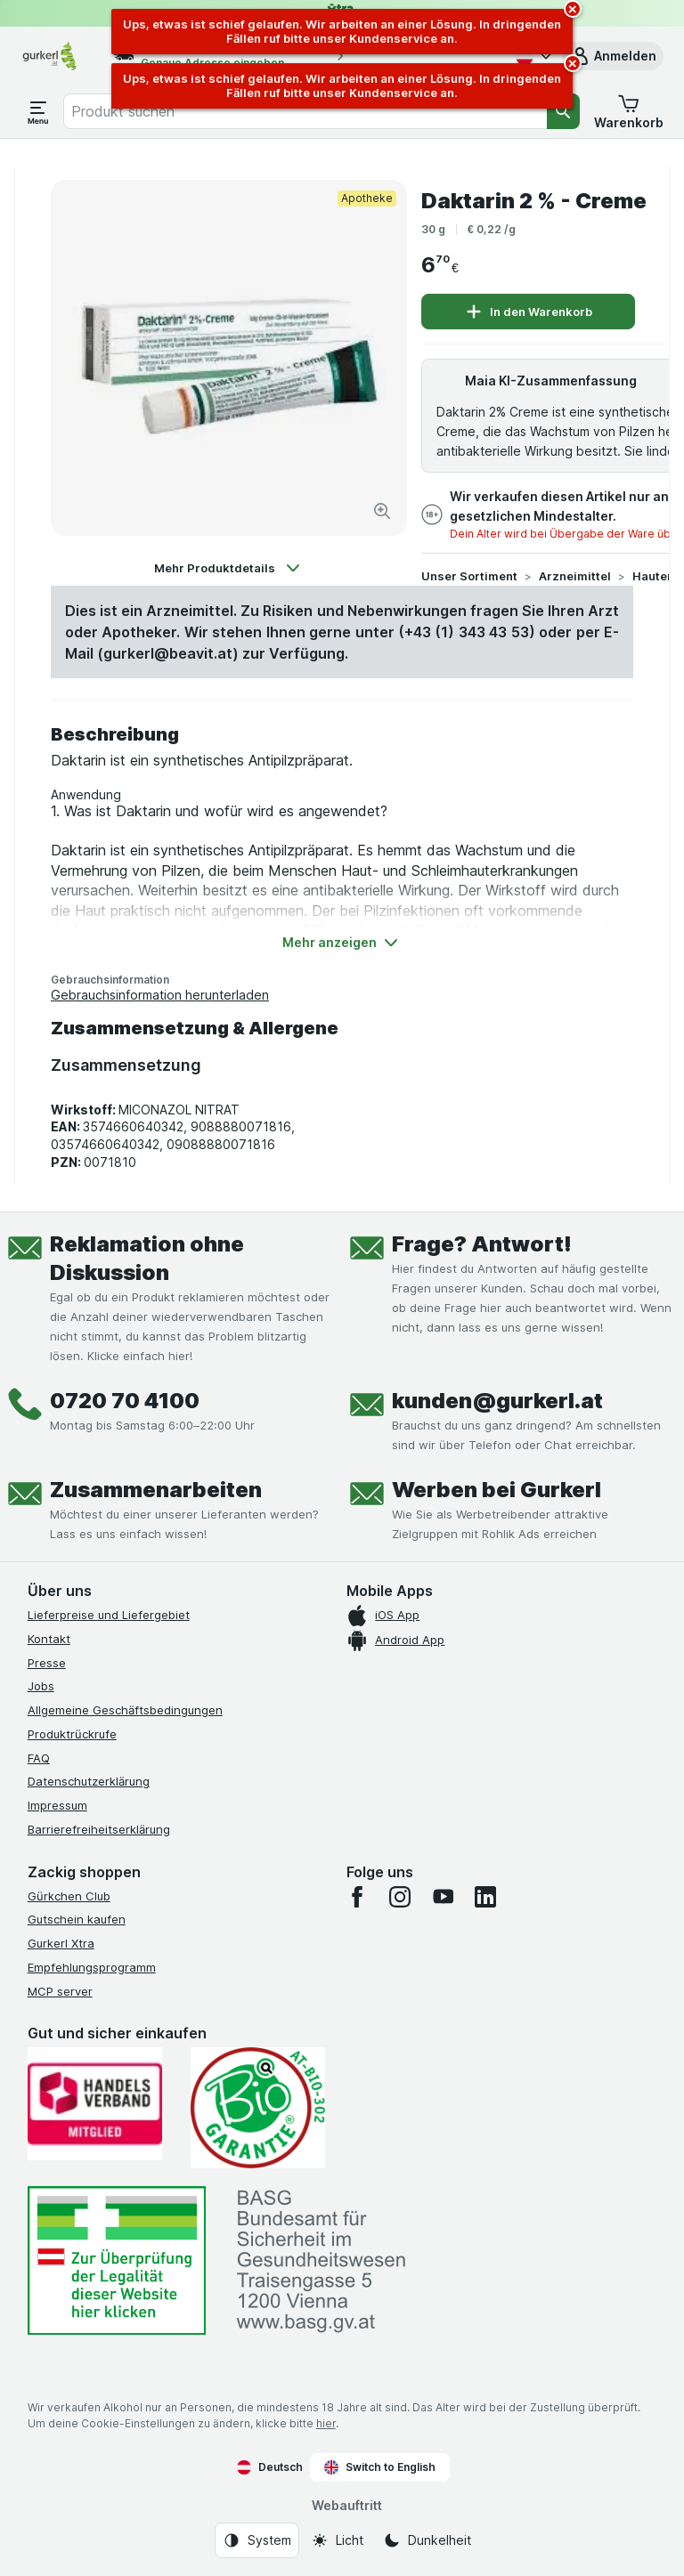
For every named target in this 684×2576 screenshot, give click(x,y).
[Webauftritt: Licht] (337, 2540)
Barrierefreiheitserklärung (99, 1829)
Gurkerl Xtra (61, 1943)
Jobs (41, 1686)
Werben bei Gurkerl (496, 1490)
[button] (613, 56)
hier (326, 2423)
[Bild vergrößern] (382, 511)
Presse (47, 1663)
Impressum (57, 1805)
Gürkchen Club (69, 1896)
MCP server (60, 1991)
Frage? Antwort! (482, 1244)
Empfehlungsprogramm (92, 1967)
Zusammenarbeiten (156, 1490)
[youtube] (442, 1897)
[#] (117, 2260)
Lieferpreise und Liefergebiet (109, 1615)
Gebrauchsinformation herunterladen (160, 995)
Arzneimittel (575, 576)
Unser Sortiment (469, 576)
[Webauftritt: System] (257, 2540)
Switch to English (380, 2467)
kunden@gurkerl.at (497, 1401)
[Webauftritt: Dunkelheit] (427, 2540)
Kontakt (49, 1639)
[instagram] (400, 1897)
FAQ (39, 1758)
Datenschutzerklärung (89, 1781)
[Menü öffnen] (38, 111)
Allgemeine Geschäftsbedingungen (125, 1710)
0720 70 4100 (125, 1401)
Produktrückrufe (72, 1734)
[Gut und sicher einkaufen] (258, 2107)
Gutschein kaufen (77, 1919)
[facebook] (357, 1897)
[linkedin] (485, 1897)
